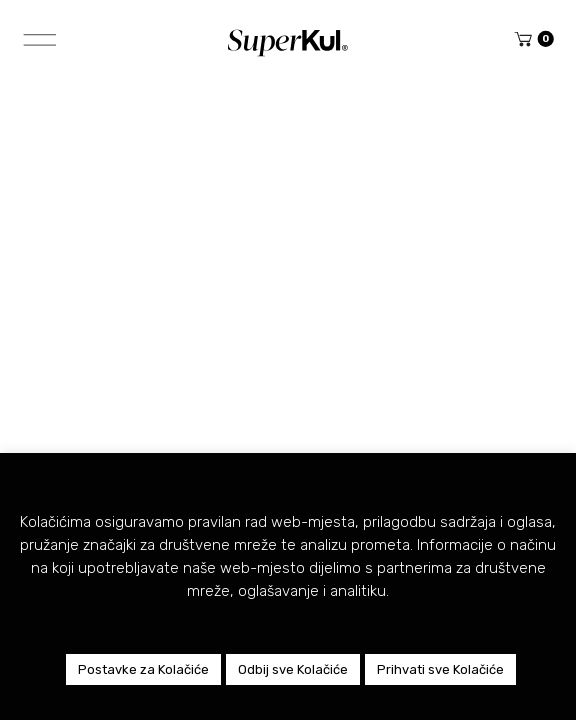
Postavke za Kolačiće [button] (143, 669)
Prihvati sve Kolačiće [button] (440, 669)
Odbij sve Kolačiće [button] (293, 669)
